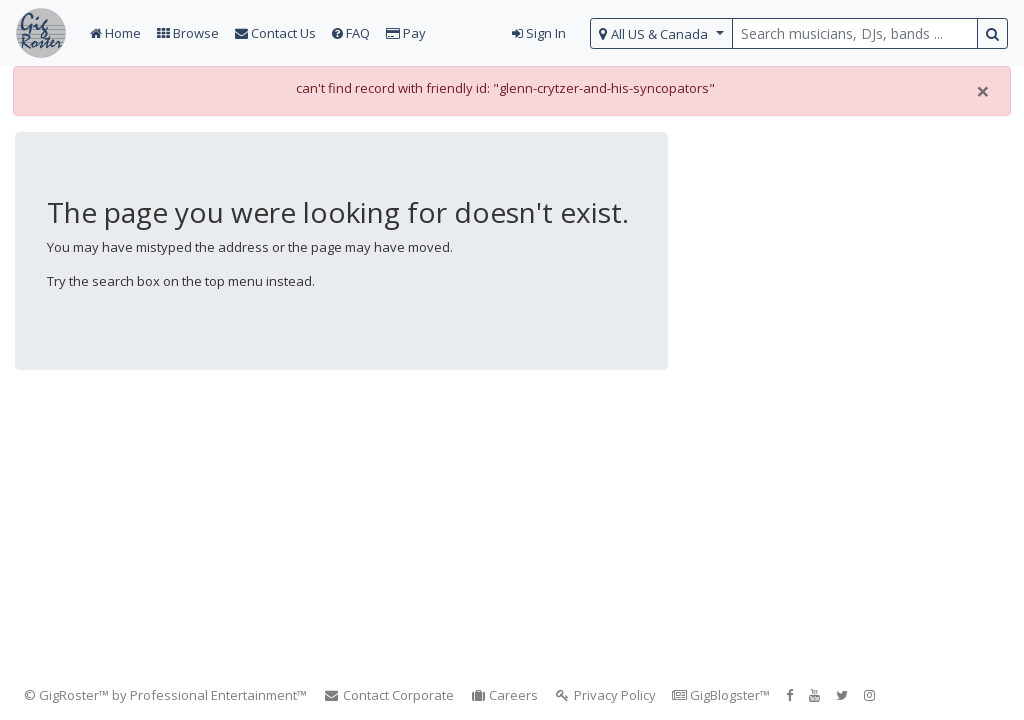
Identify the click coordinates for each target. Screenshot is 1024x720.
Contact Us (275, 33)
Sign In (539, 33)
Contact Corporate (388, 695)
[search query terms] (855, 33)
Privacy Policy (605, 695)
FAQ (351, 33)
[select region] (661, 33)
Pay (406, 33)
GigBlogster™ (721, 695)
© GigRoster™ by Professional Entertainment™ (165, 695)
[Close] (983, 91)
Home (115, 33)
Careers (504, 695)
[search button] (992, 33)
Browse (188, 33)
